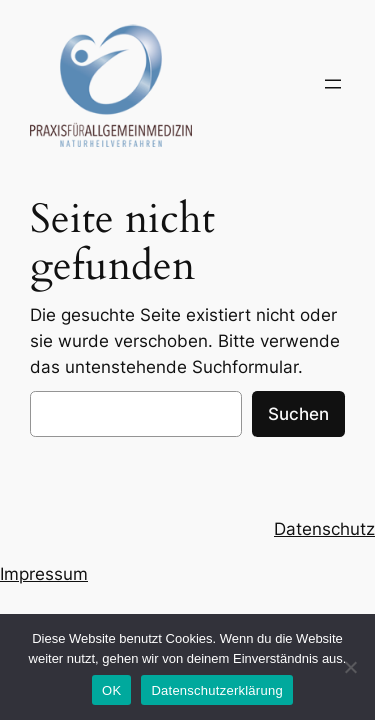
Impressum (44, 574)
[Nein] (350, 667)
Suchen (298, 414)
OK (111, 690)
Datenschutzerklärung (216, 690)
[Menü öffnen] (333, 84)
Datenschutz (324, 529)
